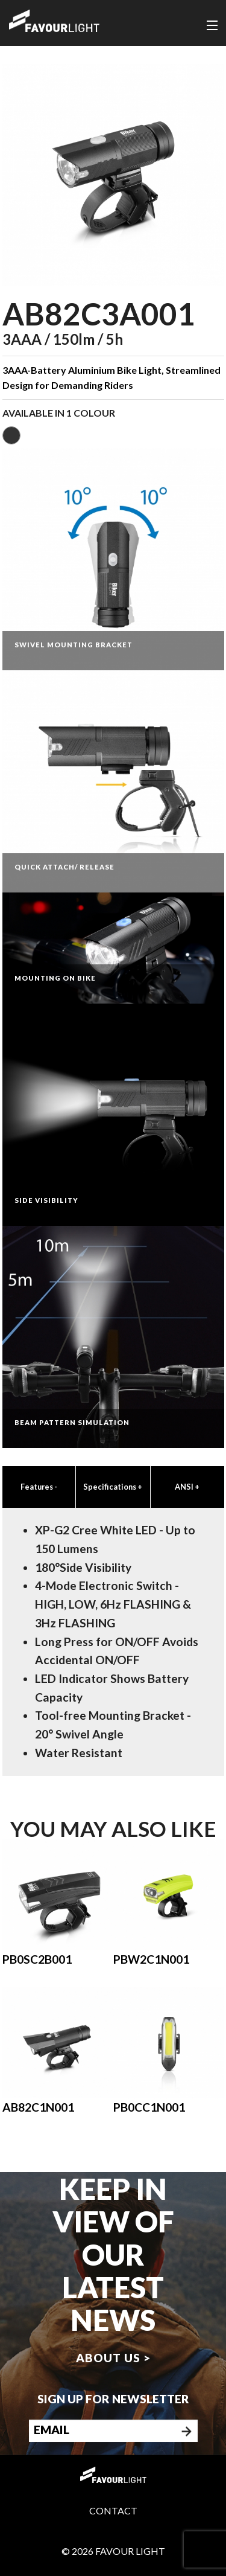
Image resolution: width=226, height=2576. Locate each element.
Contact (113, 2510)
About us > (113, 2358)
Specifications (112, 1486)
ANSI (187, 1486)
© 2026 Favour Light (113, 2551)
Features (38, 1486)
